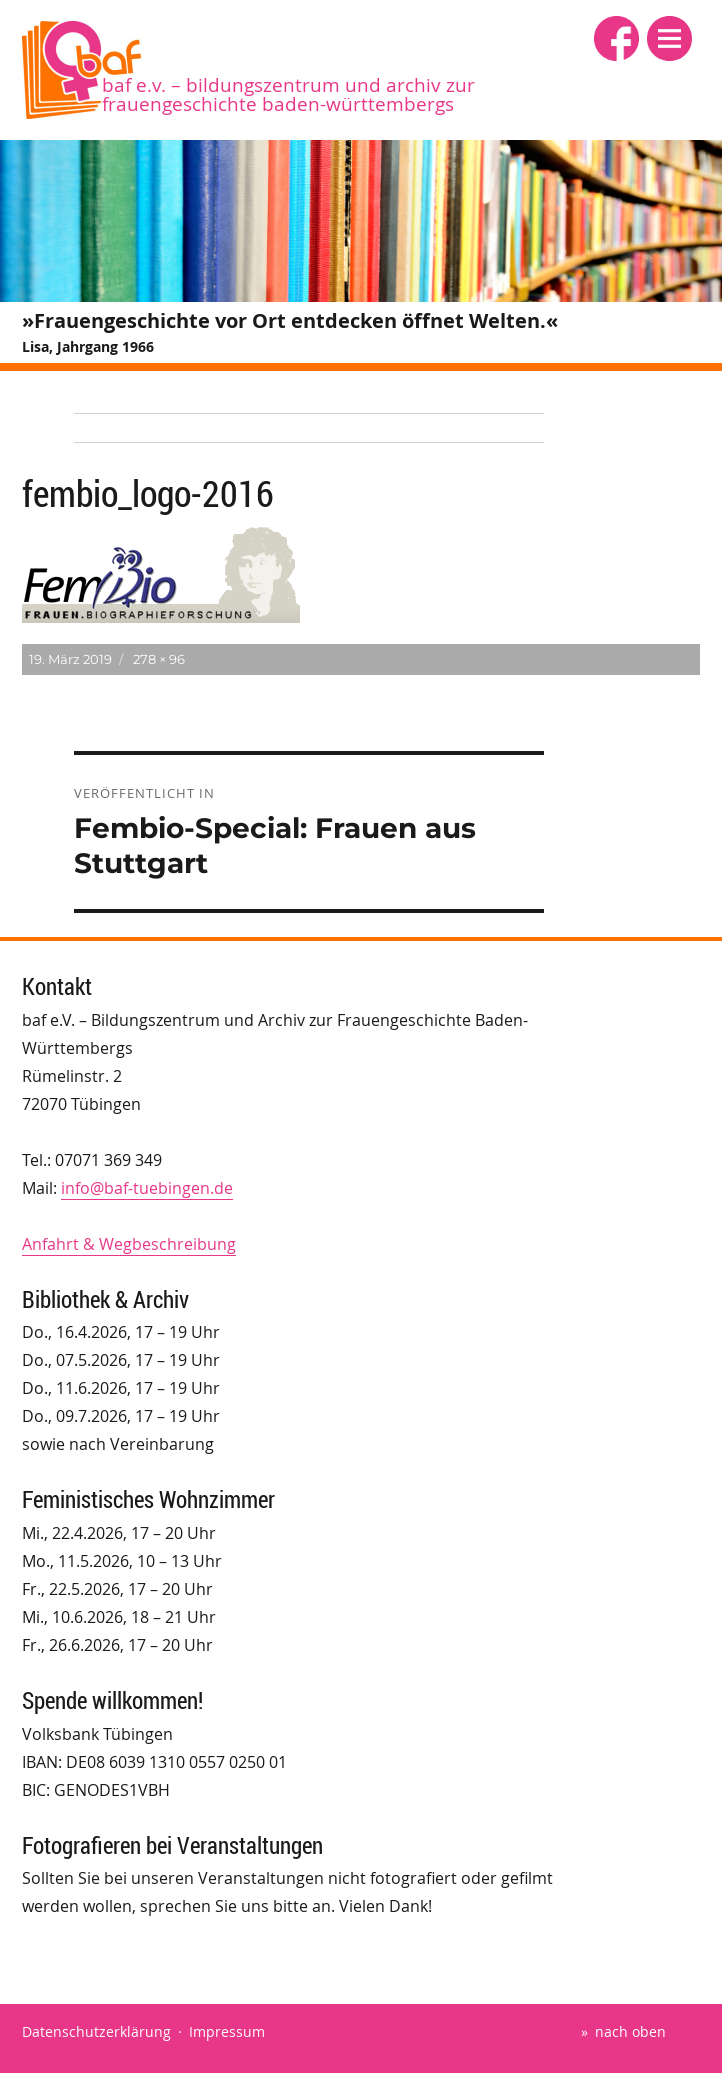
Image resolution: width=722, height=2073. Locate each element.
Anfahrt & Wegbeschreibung (129, 1244)
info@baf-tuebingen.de (147, 1188)
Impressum (227, 2031)
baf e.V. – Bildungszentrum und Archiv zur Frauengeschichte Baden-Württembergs (288, 94)
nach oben (630, 2031)
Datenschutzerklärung (96, 2031)
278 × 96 (159, 659)
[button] (669, 38)
